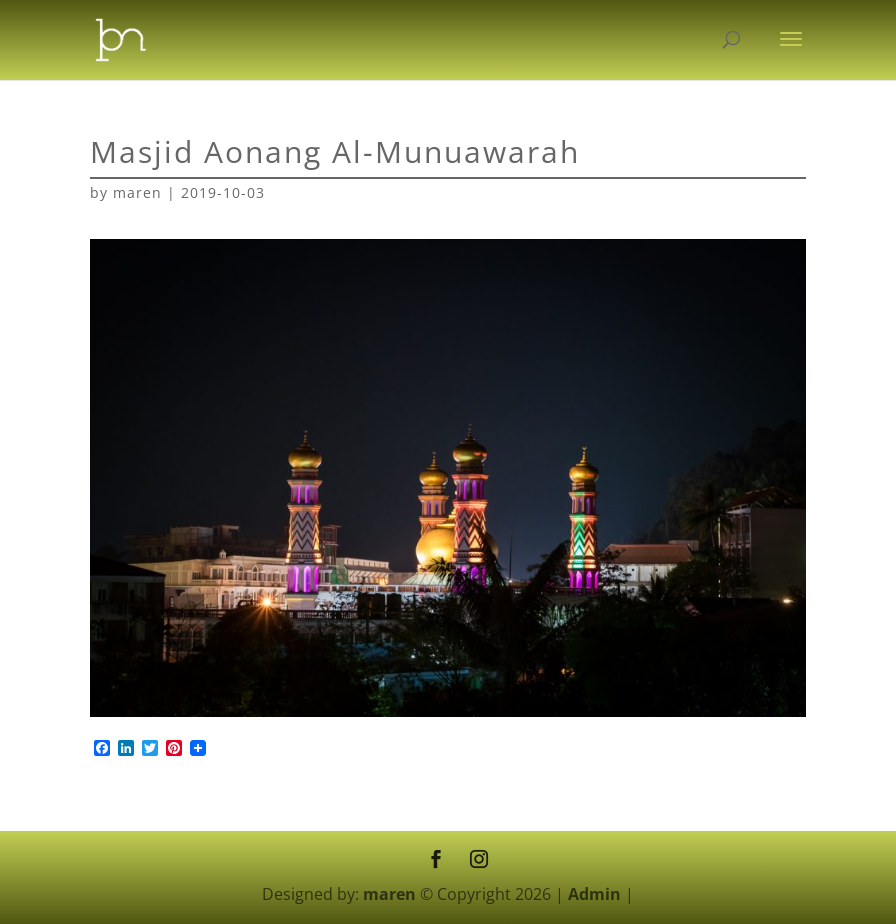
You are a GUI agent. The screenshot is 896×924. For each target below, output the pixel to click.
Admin (594, 894)
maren (137, 192)
